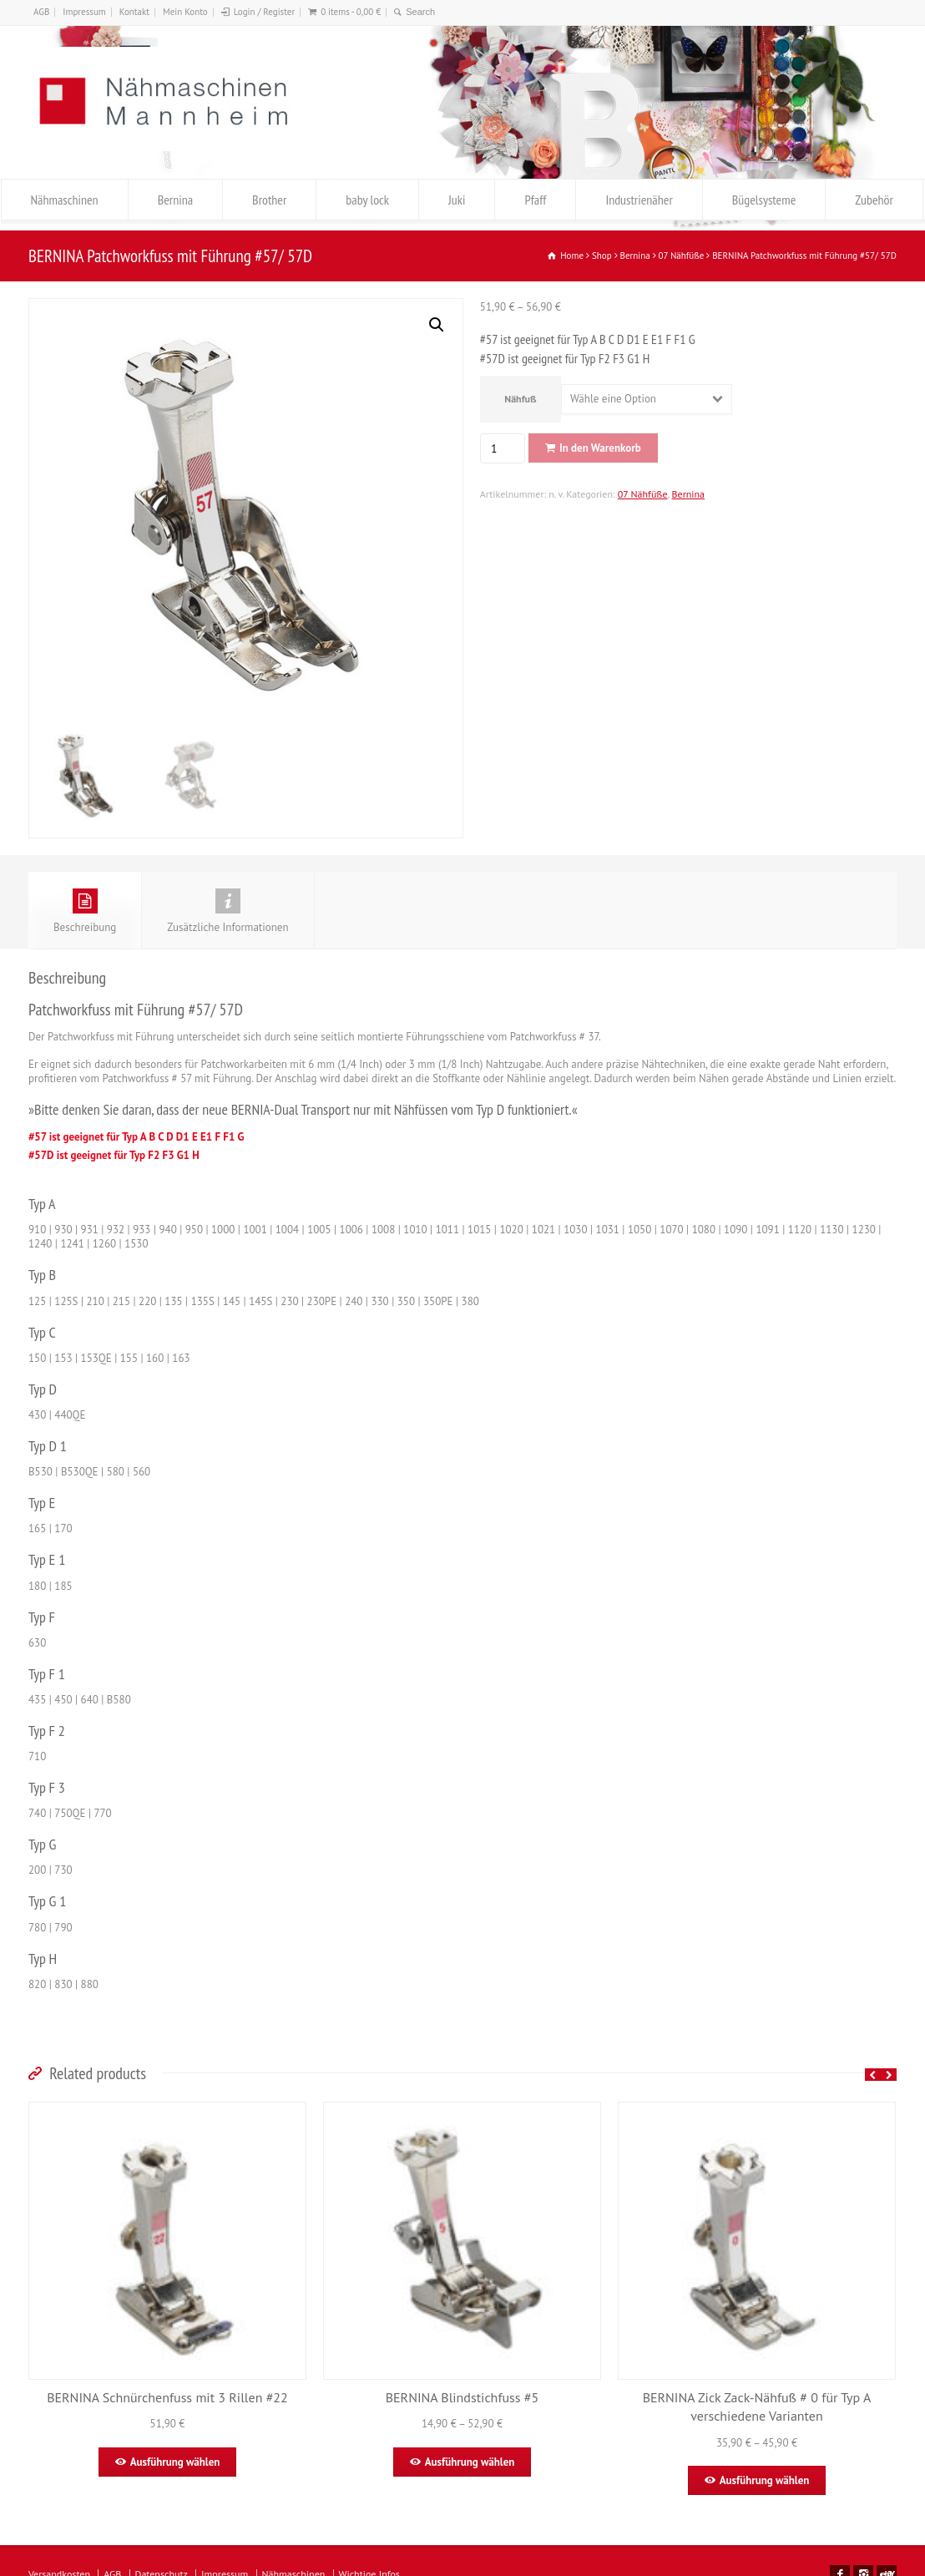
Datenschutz (161, 2564)
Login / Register (264, 12)
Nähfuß (520, 398)
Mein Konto (185, 12)
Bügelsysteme (764, 199)
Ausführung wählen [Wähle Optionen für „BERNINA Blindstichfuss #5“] (470, 2453)
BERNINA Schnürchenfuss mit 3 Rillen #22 (167, 2388)
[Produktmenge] (500, 448)
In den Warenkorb (600, 448)
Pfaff (535, 199)
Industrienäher (638, 199)
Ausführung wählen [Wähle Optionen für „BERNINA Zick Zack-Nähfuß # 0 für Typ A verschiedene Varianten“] (765, 2471)
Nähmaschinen (65, 199)
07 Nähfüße (643, 494)
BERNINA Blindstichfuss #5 (462, 2388)
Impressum (84, 12)
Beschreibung (84, 902)
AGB (41, 12)
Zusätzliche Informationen (227, 902)
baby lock (367, 199)
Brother (269, 199)
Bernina (175, 199)
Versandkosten (59, 2564)
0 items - (351, 12)
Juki (456, 199)
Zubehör (874, 199)
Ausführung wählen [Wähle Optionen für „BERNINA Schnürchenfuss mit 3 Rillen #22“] (175, 2453)
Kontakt (134, 12)
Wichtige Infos (369, 2564)
